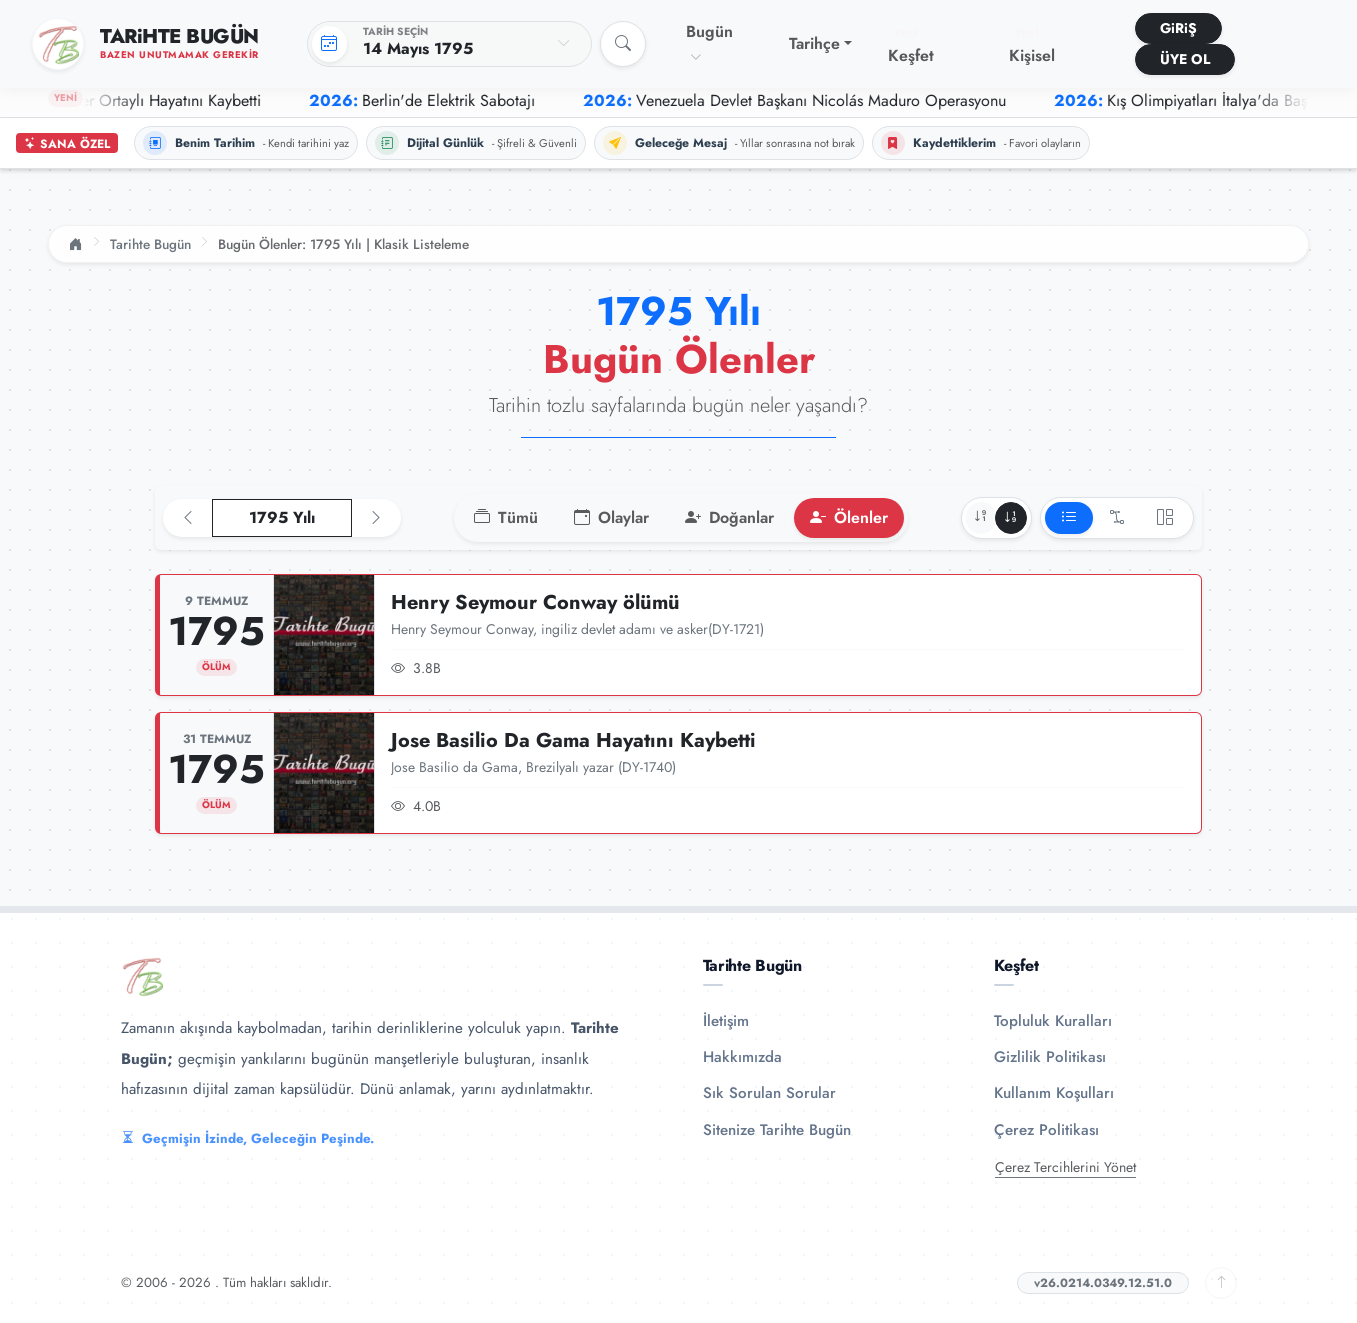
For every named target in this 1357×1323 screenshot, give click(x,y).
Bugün (709, 43)
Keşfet (911, 46)
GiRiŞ (1178, 28)
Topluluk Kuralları (1053, 1021)
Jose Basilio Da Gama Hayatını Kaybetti (573, 740)
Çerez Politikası (1046, 1130)
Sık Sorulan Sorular (769, 1093)
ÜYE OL (1185, 59)
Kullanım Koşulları (1054, 1093)
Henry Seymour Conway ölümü (535, 602)
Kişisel (1032, 46)
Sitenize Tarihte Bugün (777, 1130)
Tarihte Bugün (150, 244)
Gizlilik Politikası (1050, 1057)
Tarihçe (814, 43)
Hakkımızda (742, 1057)
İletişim (726, 1021)
